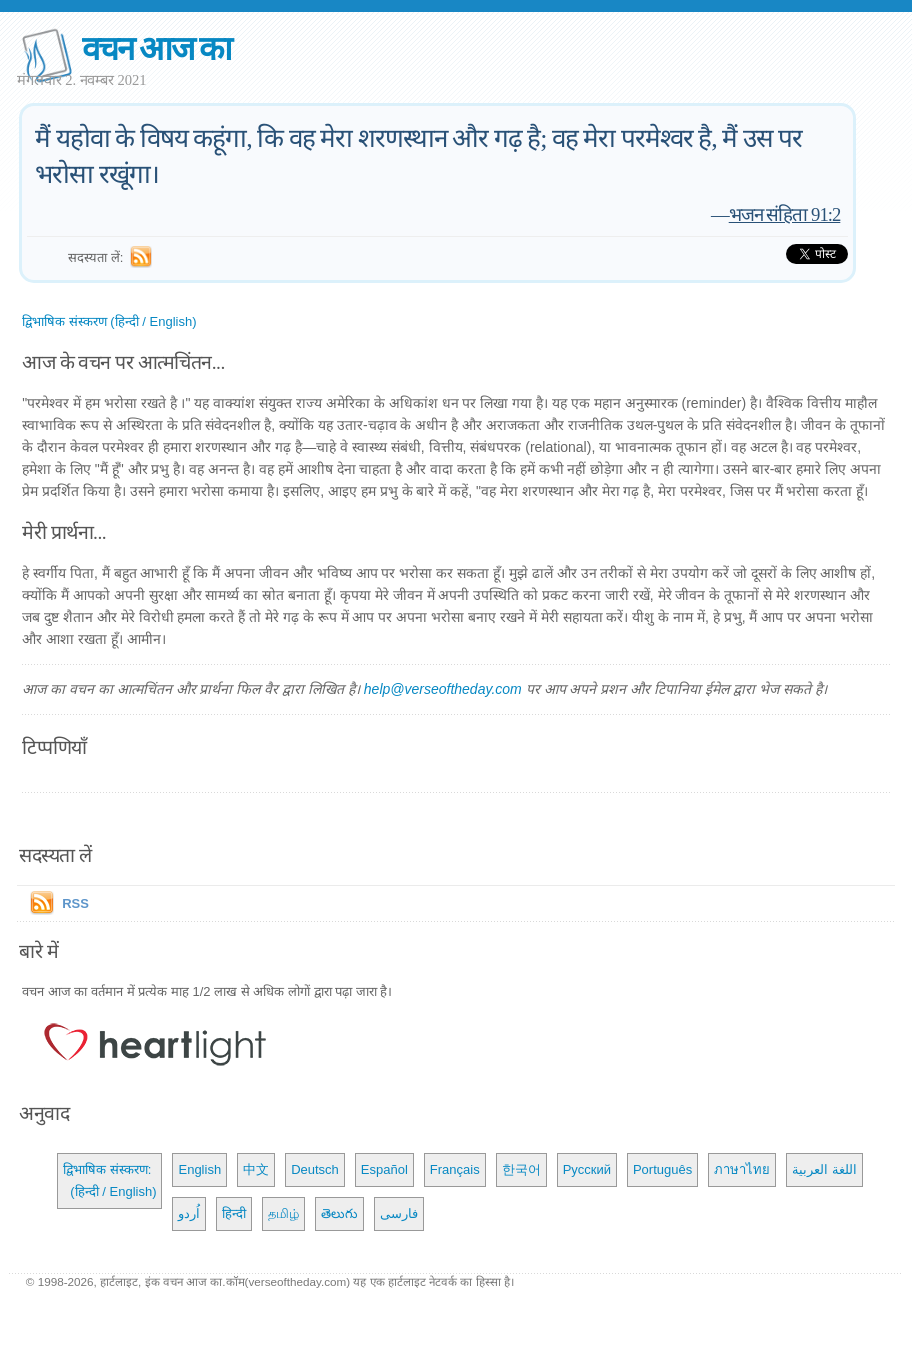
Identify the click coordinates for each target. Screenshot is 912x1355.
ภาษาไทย (742, 1169)
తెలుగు (339, 1213)
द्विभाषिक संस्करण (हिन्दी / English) (109, 321)
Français (455, 1169)
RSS (75, 903)
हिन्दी (234, 1213)
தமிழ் (283, 1213)
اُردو (189, 1213)
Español (384, 1169)
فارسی (399, 1213)
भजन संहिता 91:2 (785, 214)
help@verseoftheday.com (443, 689)
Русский (587, 1169)
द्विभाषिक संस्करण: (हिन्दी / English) (109, 1180)
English (199, 1169)
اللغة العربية (824, 1169)
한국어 (521, 1169)
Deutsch (315, 1169)
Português (662, 1169)
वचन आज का (156, 48)
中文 (256, 1169)
